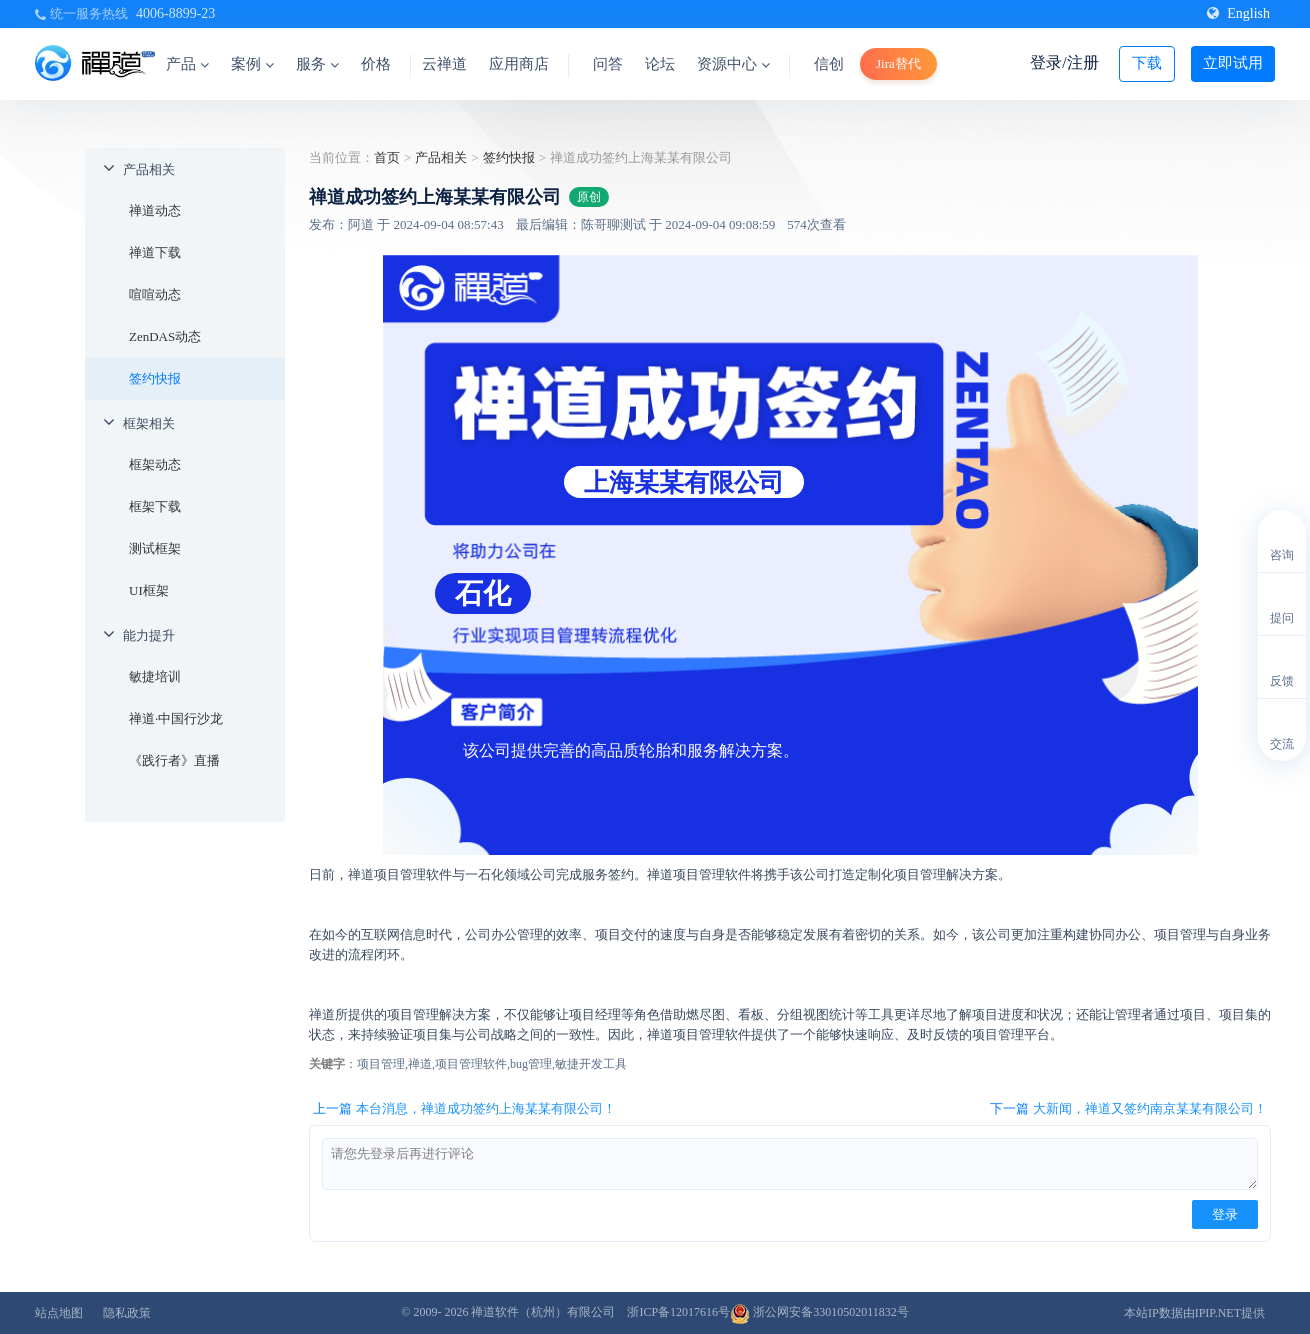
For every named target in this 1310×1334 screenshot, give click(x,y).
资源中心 (733, 64)
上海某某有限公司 (684, 482)
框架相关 (149, 423)
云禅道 (444, 64)
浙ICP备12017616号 (678, 1312)
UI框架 (149, 590)
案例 (252, 64)
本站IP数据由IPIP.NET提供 (1194, 1313)
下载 (1147, 63)
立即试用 (1233, 63)
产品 (187, 64)
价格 (376, 64)
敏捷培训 (155, 676)
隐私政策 (127, 1313)
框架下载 (155, 506)
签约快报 (155, 378)
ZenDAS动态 (165, 336)
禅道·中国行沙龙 (176, 718)
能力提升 (149, 635)
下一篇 (1128, 1109)
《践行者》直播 (174, 760)
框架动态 (155, 464)
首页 (387, 157)
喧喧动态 (155, 294)
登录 (1225, 1214)
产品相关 (149, 169)
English (1238, 13)
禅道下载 (155, 252)
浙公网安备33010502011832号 (819, 1312)
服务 (317, 64)
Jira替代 (898, 63)
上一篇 (464, 1109)
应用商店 (519, 64)
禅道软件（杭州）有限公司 (543, 1312)
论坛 (660, 64)
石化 (483, 593)
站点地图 (59, 1313)
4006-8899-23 (175, 13)
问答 (608, 64)
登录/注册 (1064, 62)
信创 (829, 64)
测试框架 (155, 548)
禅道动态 (155, 210)
